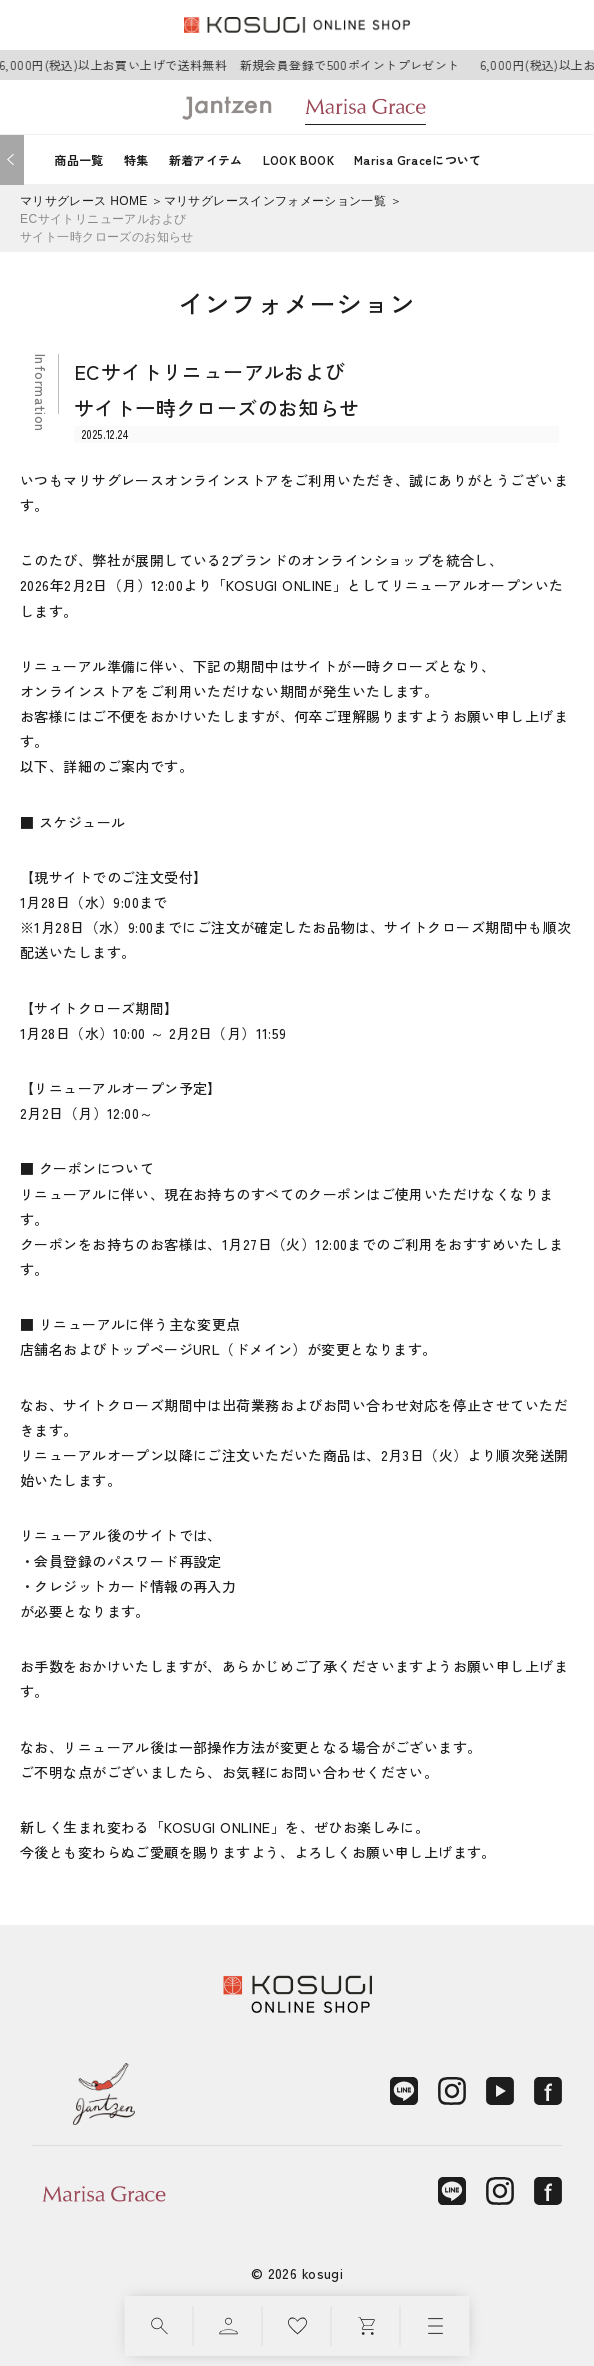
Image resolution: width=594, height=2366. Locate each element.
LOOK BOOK (298, 159)
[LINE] (404, 2091)
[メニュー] (435, 2326)
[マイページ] (228, 2326)
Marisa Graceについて (418, 159)
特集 (136, 159)
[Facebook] (548, 2091)
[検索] (159, 2326)
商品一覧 (78, 159)
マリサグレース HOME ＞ (92, 201)
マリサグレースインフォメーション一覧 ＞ (283, 201)
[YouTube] (500, 2091)
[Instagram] (452, 2091)
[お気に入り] (297, 2326)
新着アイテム (206, 159)
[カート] (366, 2326)
